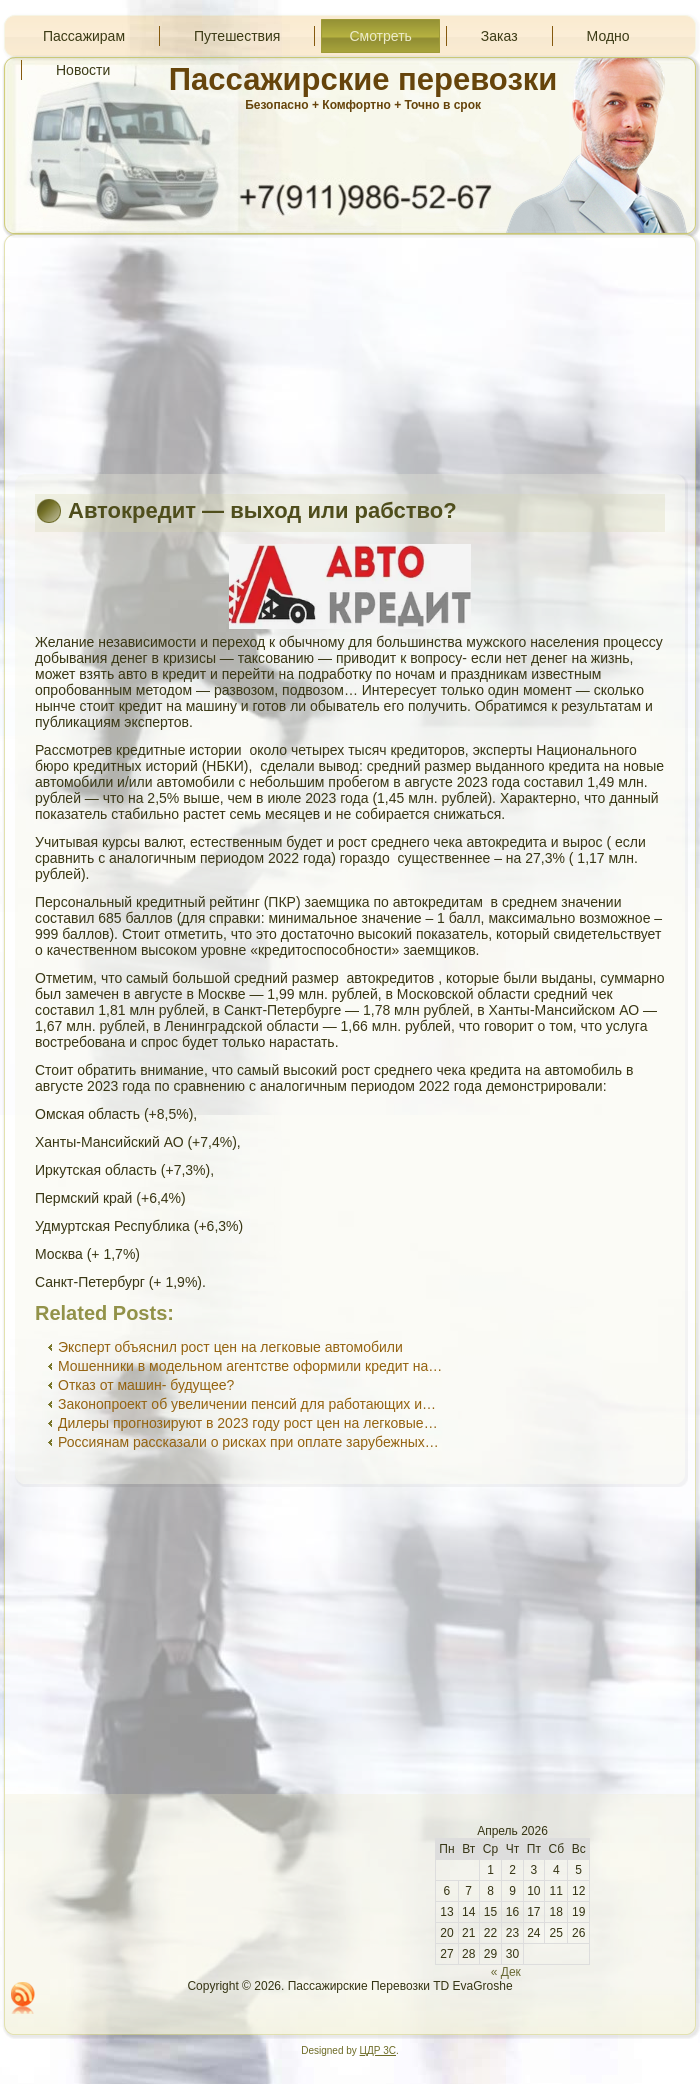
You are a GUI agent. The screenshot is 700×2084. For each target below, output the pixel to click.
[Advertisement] (350, 354)
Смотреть (380, 36)
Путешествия (237, 36)
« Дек (506, 1972)
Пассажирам (84, 36)
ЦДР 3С (378, 2050)
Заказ (499, 36)
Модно (608, 36)
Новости (83, 70)
